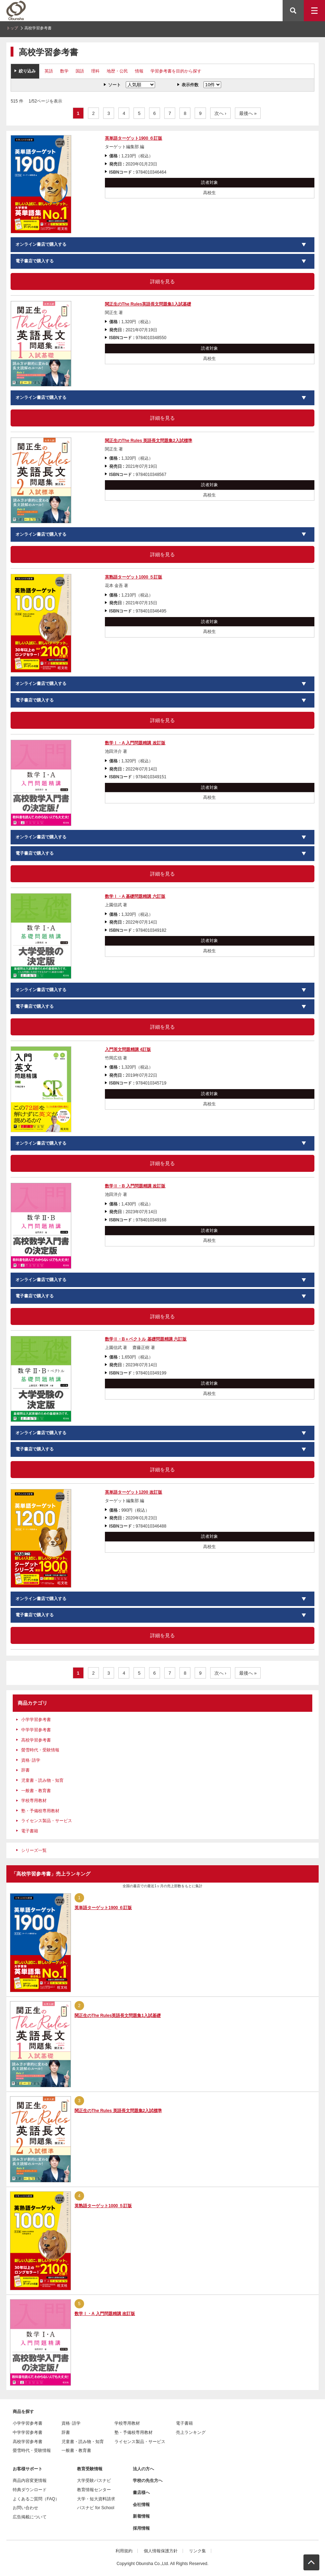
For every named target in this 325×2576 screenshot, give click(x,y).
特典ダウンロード (30, 2489)
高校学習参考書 (36, 1740)
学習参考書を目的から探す (175, 71)
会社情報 (141, 2504)
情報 (139, 71)
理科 (95, 71)
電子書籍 (29, 1830)
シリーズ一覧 (34, 1850)
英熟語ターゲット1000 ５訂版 (133, 577)
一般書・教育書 (36, 1790)
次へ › (220, 113)
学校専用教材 (34, 1800)
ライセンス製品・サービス (46, 1820)
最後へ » (248, 113)
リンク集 (197, 2551)
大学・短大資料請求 (96, 2498)
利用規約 (124, 2551)
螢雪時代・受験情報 (40, 1750)
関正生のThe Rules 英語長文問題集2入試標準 (148, 440)
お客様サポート (27, 2468)
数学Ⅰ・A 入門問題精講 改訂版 (135, 742)
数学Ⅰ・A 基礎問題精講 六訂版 (135, 896)
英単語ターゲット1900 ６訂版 (133, 138)
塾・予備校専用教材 (40, 1810)
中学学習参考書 (36, 1729)
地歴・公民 (117, 71)
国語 (80, 71)
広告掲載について (30, 2516)
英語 (49, 71)
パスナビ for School (95, 2507)
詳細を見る (162, 281)
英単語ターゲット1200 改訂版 (133, 1492)
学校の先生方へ (147, 2480)
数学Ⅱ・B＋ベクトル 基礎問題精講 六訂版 (146, 1339)
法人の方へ (143, 2468)
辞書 (25, 1770)
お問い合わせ (25, 2507)
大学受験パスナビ (94, 2480)
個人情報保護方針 (161, 2551)
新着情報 (141, 2516)
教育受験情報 (89, 2468)
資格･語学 (30, 1760)
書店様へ (141, 2492)
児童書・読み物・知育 (42, 1780)
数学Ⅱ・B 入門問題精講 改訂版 (135, 1186)
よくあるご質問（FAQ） (36, 2498)
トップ (12, 28)
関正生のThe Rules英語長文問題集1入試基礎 (148, 304)
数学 (64, 71)
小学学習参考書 (36, 1719)
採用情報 (141, 2528)
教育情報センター (94, 2489)
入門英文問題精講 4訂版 (128, 1049)
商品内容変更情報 (30, 2480)
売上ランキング (191, 2432)
